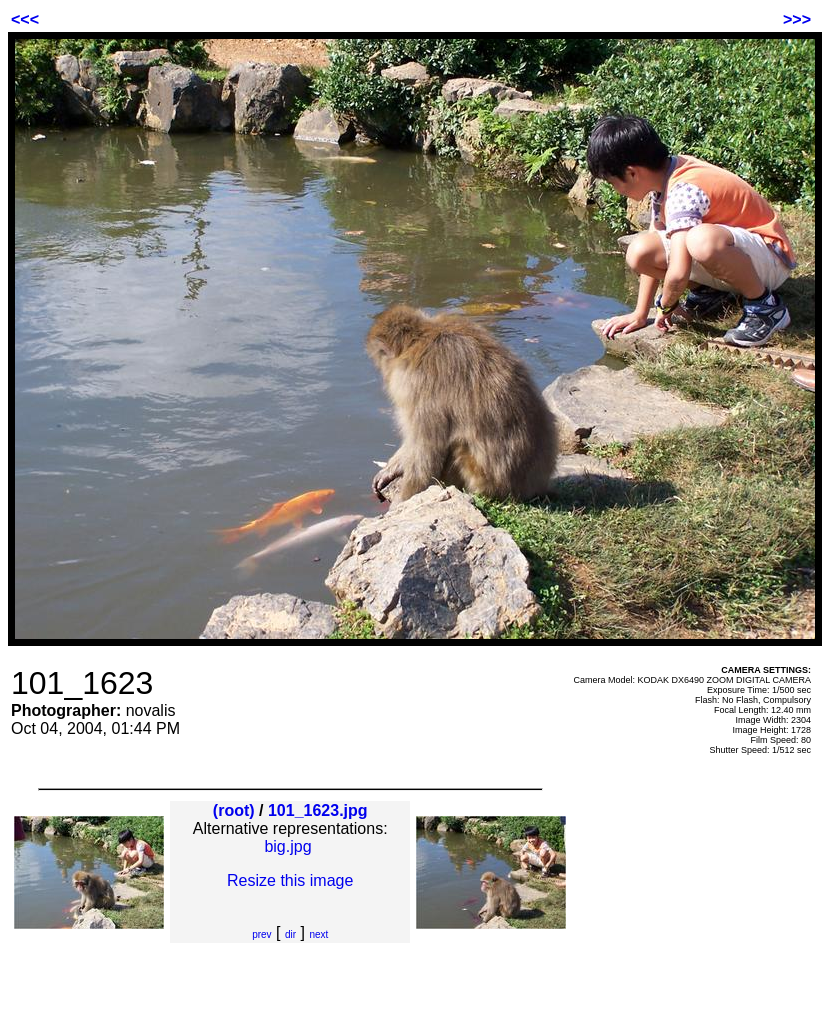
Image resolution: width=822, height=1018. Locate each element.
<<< (25, 19)
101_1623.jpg (318, 810)
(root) (234, 810)
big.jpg (287, 846)
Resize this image (290, 880)
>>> (797, 19)
